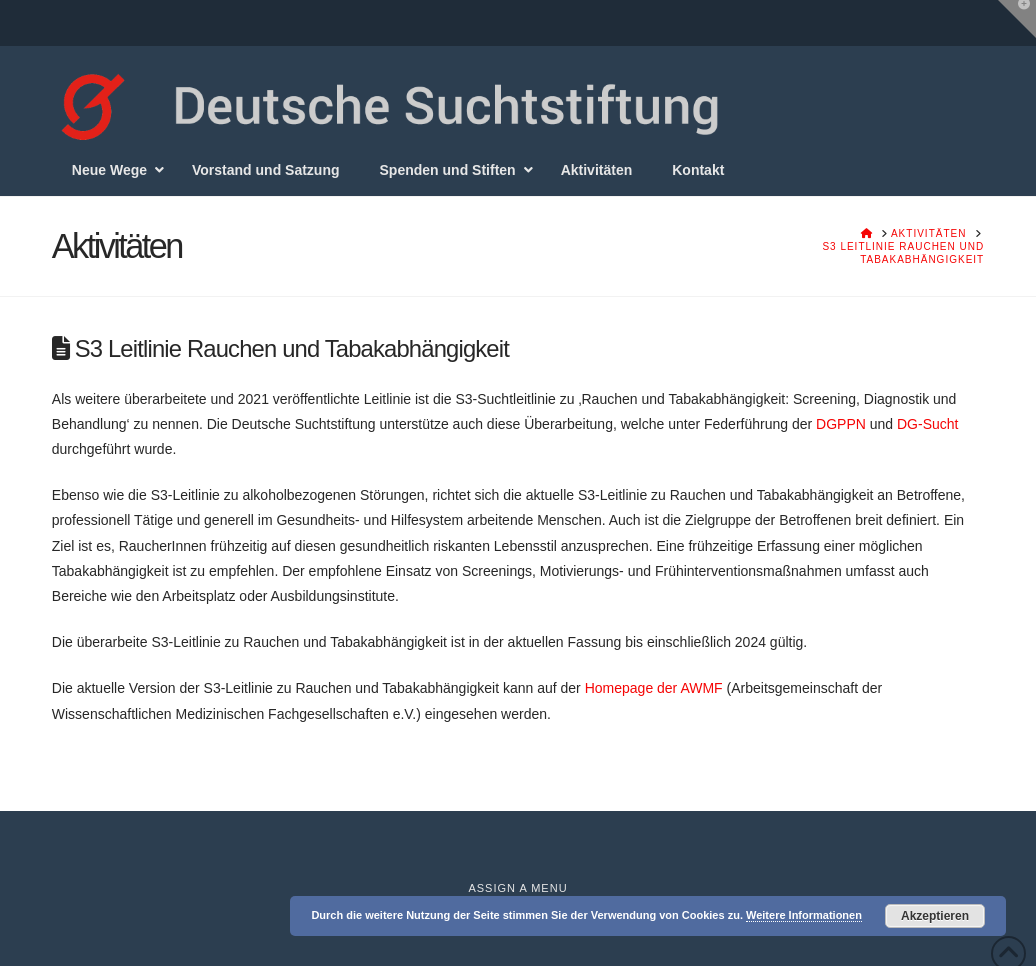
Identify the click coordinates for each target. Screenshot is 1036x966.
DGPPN (843, 424)
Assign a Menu (517, 888)
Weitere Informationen (804, 915)
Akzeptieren (935, 916)
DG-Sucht (927, 424)
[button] (1017, 19)
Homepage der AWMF (654, 688)
